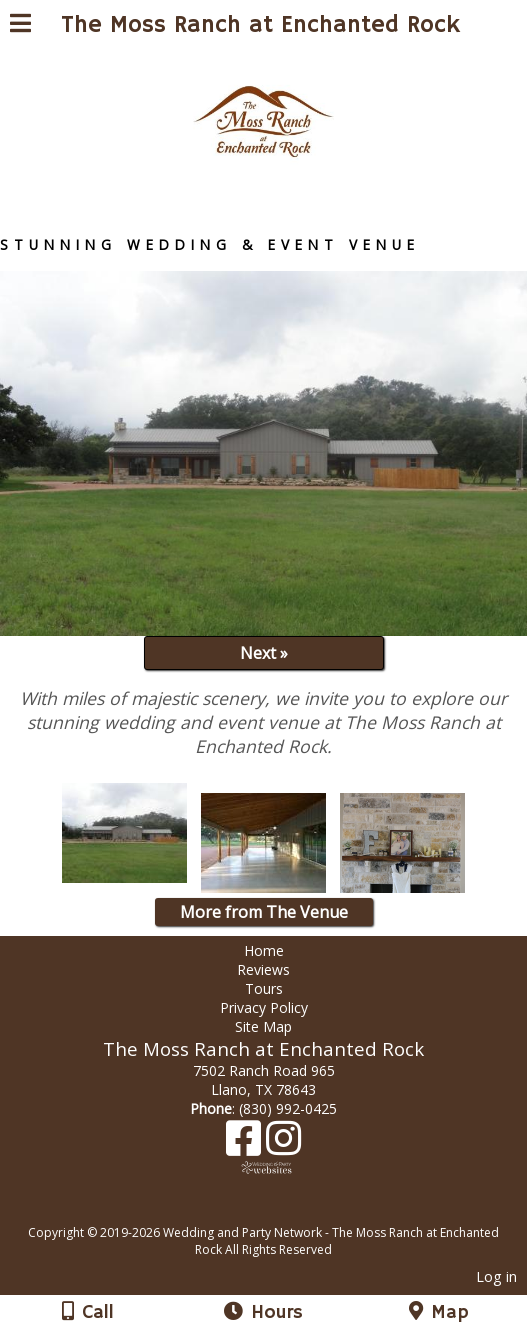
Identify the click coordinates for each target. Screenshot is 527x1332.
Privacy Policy (264, 1007)
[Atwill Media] (281, 1210)
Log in (496, 1276)
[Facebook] (246, 1145)
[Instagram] (283, 1145)
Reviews (263, 969)
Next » (264, 653)
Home (264, 950)
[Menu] (20, 26)
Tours (264, 988)
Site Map (263, 1026)
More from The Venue (264, 912)
